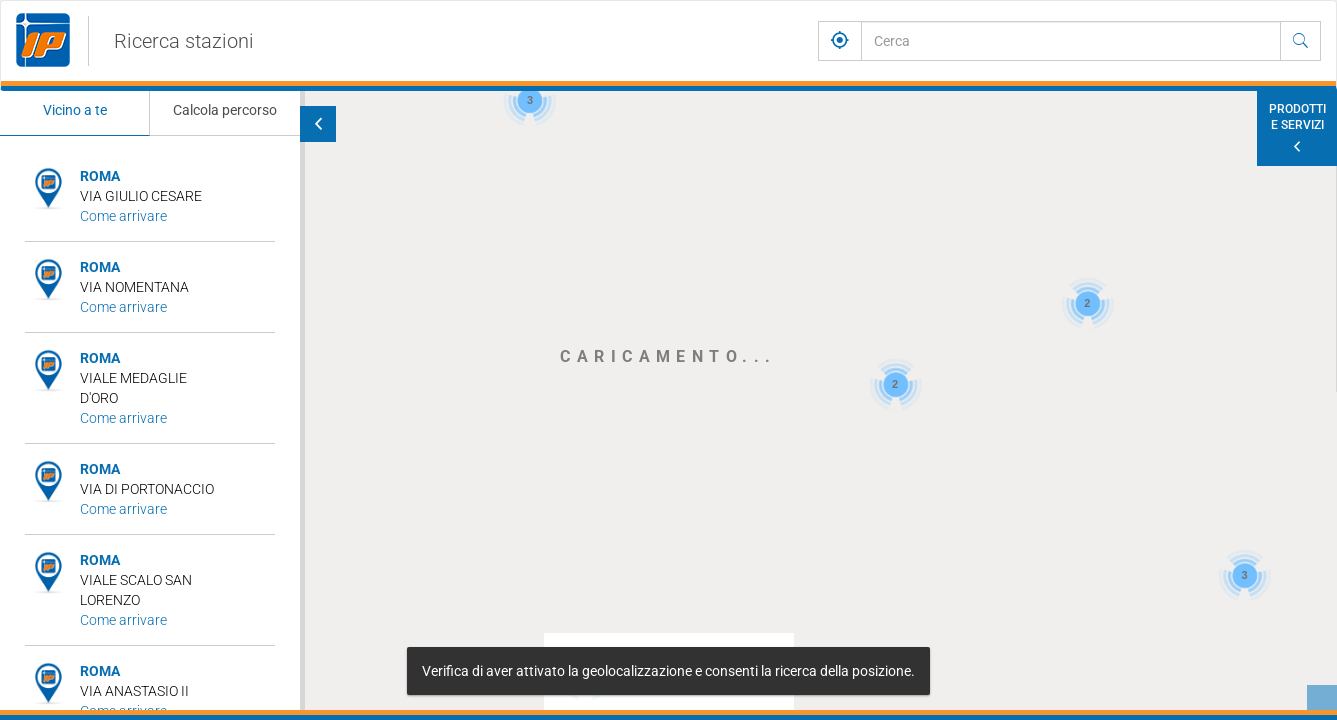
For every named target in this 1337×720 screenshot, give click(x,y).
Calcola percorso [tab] (225, 110)
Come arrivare (123, 216)
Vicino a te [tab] (75, 110)
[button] (423, 211)
